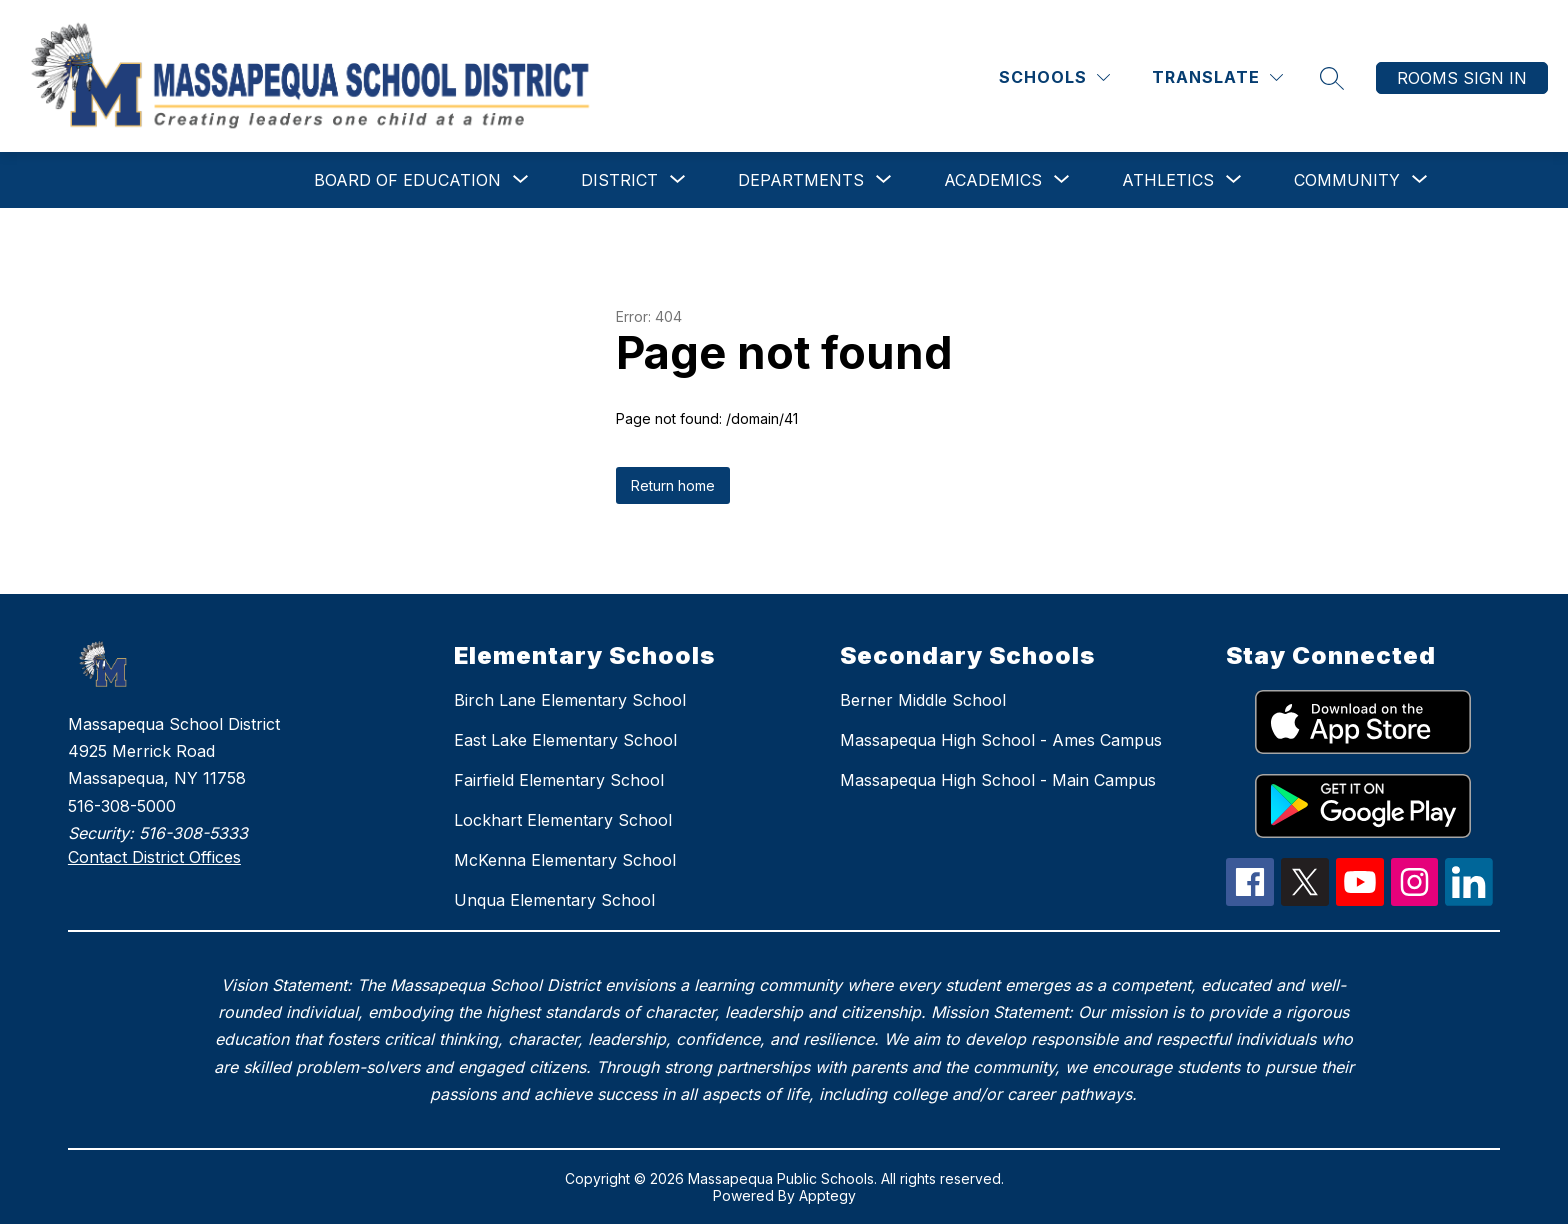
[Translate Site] (1217, 77)
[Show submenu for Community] (1347, 180)
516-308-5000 (122, 806)
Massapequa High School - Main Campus (998, 780)
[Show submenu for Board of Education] (407, 180)
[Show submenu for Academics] (993, 180)
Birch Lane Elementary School (570, 700)
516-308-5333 (193, 833)
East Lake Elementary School (565, 740)
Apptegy (827, 1195)
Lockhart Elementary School (563, 820)
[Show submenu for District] (619, 180)
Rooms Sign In (1462, 78)
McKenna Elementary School (565, 860)
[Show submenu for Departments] (801, 180)
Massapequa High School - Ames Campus (1001, 740)
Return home (673, 485)
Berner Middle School (923, 700)
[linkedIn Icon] (1469, 900)
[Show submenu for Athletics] (1168, 180)
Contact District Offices (154, 857)
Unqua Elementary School (554, 900)
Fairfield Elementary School (559, 780)
